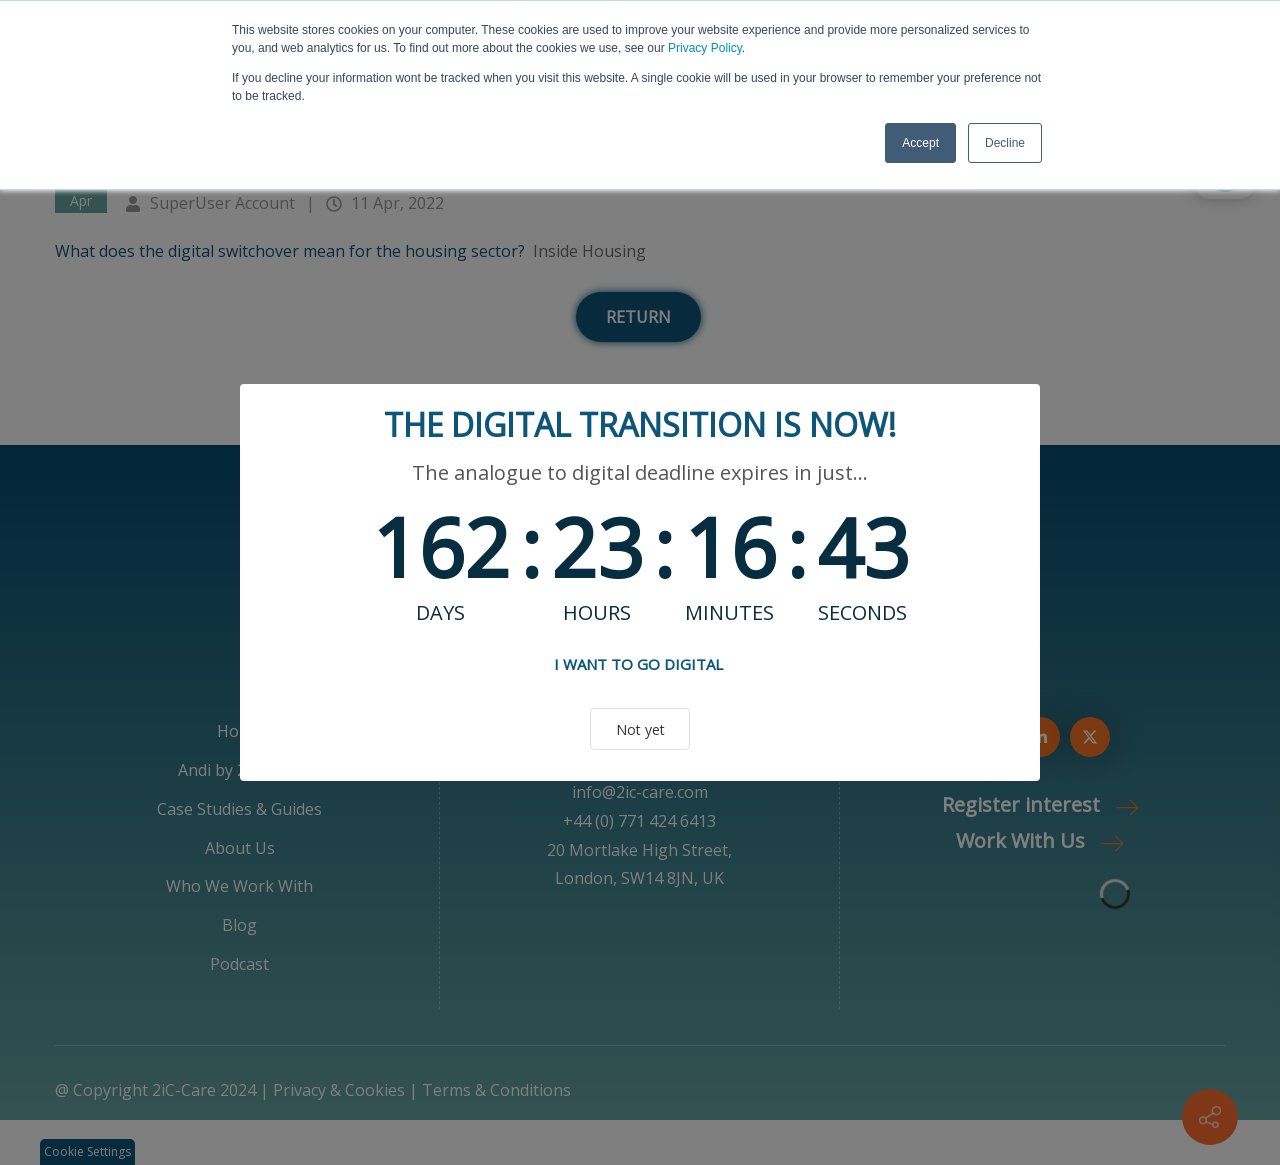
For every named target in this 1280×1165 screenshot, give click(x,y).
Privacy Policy (705, 48)
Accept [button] (920, 143)
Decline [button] (1005, 143)
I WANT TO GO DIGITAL (638, 664)
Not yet (640, 729)
